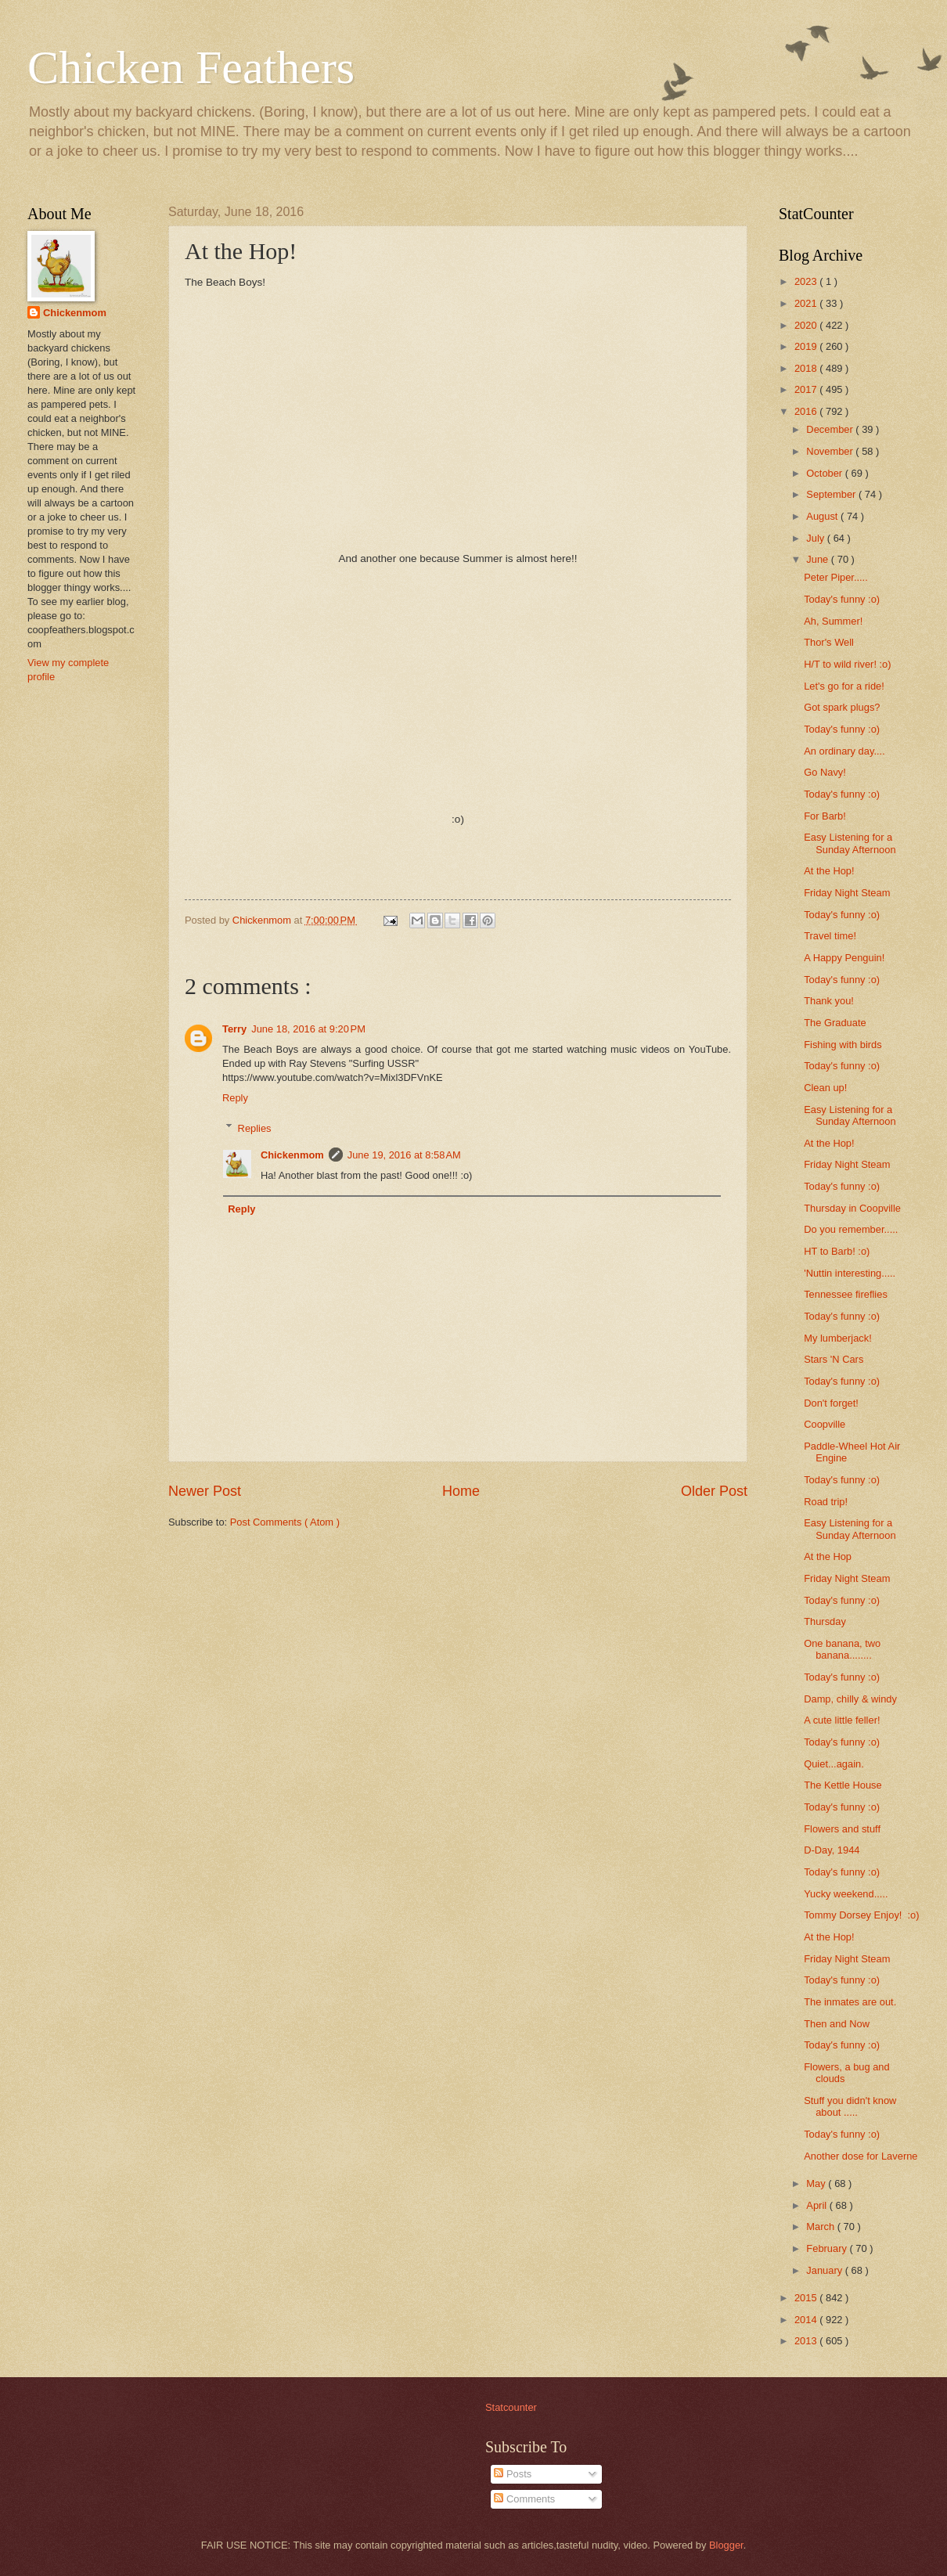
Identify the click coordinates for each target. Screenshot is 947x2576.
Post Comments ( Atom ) (285, 1522)
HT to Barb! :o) (837, 1251)
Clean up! (825, 1087)
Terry (234, 1029)
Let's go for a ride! (844, 686)
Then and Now (837, 2024)
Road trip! (826, 1502)
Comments (524, 2499)
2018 (806, 368)
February (827, 2248)
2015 (806, 2298)
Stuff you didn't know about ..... (850, 2106)
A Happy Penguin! (844, 958)
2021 (806, 303)
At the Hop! (829, 871)
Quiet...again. (834, 1764)
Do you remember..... (851, 1229)
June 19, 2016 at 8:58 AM (404, 1155)
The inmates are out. (850, 2002)
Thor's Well (829, 642)
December (830, 429)
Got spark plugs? (842, 707)
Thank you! (829, 1001)
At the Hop (828, 1556)
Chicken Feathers (191, 67)
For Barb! (825, 816)
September (832, 494)
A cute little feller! (842, 1720)
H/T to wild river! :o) (847, 664)
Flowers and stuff (842, 1829)
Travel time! (830, 936)
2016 (806, 411)
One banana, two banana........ (842, 1649)
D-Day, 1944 (831, 1850)
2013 (806, 2341)
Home (461, 1491)
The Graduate (835, 1023)
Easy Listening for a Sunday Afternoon (849, 843)
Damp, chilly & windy (850, 1699)
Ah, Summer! (833, 621)
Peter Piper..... (836, 577)
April (817, 2205)
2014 (806, 2320)
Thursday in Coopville (852, 1208)
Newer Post (204, 1491)
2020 (806, 325)
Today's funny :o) (842, 599)
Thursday (825, 1621)
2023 (806, 281)
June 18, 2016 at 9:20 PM (308, 1029)
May (817, 2183)
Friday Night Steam (847, 893)
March (821, 2226)
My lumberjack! (838, 1338)
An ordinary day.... (844, 751)
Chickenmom (292, 1155)
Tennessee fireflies (846, 1294)
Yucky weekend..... (846, 1894)
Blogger (726, 2545)
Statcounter (511, 2407)
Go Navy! (825, 772)
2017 (806, 389)
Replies (255, 1127)
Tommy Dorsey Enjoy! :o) (861, 1915)
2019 (806, 346)
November (830, 451)
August (823, 516)
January (825, 2270)
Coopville (824, 1424)
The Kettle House (842, 1785)
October (825, 473)
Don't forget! (831, 1403)
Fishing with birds (842, 1044)
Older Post (714, 1491)
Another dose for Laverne (860, 2156)
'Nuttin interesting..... (849, 1273)
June (818, 559)
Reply (235, 1098)
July (816, 538)
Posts (512, 2474)
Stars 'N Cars (833, 1359)
